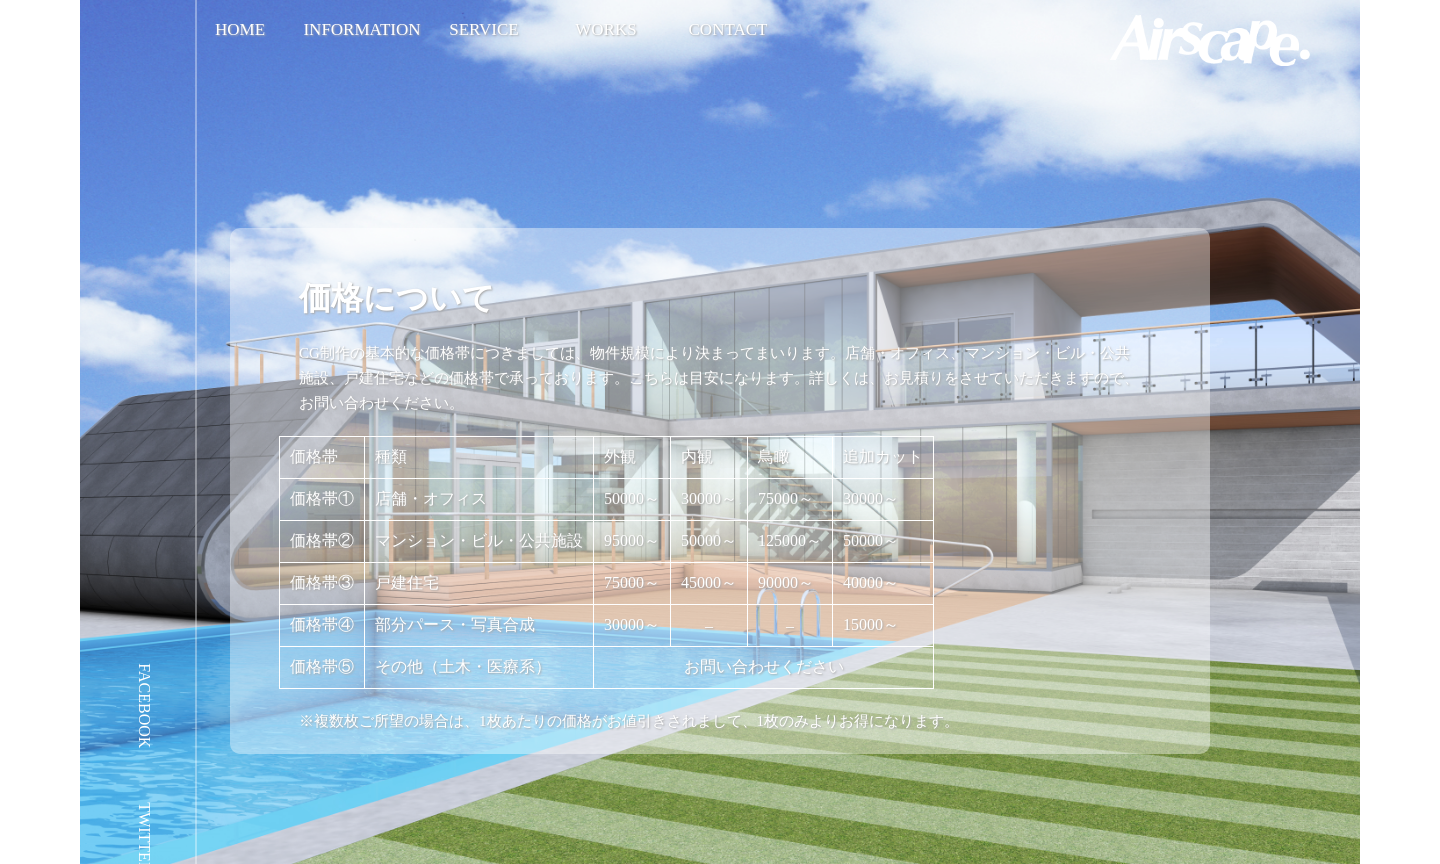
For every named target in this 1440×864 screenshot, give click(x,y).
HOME (240, 29)
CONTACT (728, 29)
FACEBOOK (144, 705)
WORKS (605, 29)
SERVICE (483, 29)
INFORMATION (361, 29)
